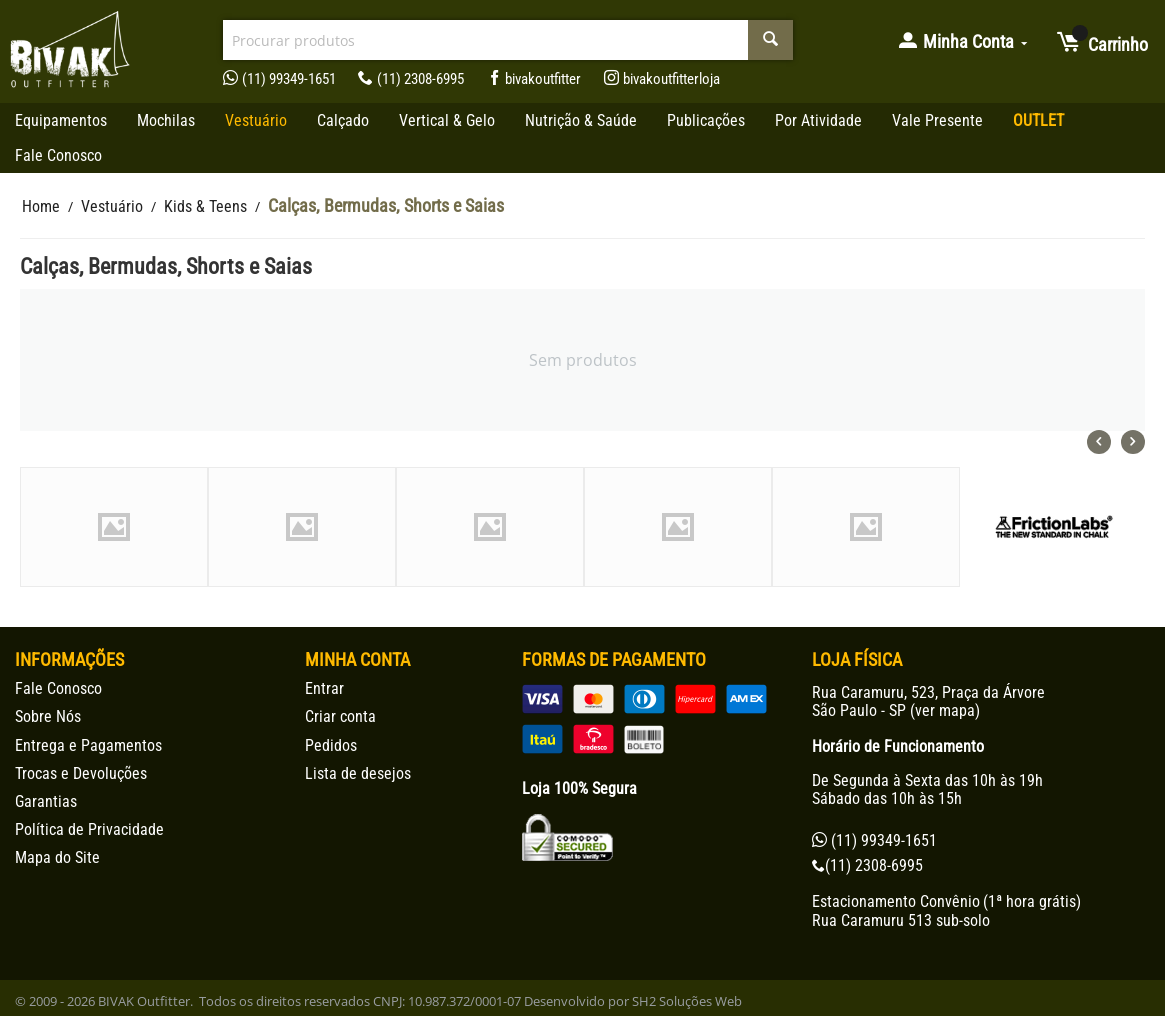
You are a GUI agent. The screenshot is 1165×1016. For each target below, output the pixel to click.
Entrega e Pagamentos (88, 745)
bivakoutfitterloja (662, 79)
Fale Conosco (58, 155)
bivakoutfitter (534, 79)
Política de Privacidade (89, 829)
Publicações (706, 120)
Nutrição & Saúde (581, 120)
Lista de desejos (358, 773)
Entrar (324, 688)
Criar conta (340, 716)
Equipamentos (61, 120)
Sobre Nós (48, 716)
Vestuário (256, 120)
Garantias (46, 801)
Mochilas (166, 120)
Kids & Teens (205, 206)
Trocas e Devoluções (81, 773)
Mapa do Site (57, 857)
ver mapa (945, 710)
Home (41, 206)
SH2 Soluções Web (687, 1001)
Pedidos (331, 745)
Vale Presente (937, 120)
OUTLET (1038, 120)
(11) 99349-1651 (279, 79)
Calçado (343, 120)
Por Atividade (818, 120)
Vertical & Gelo (447, 120)
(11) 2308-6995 (411, 79)
